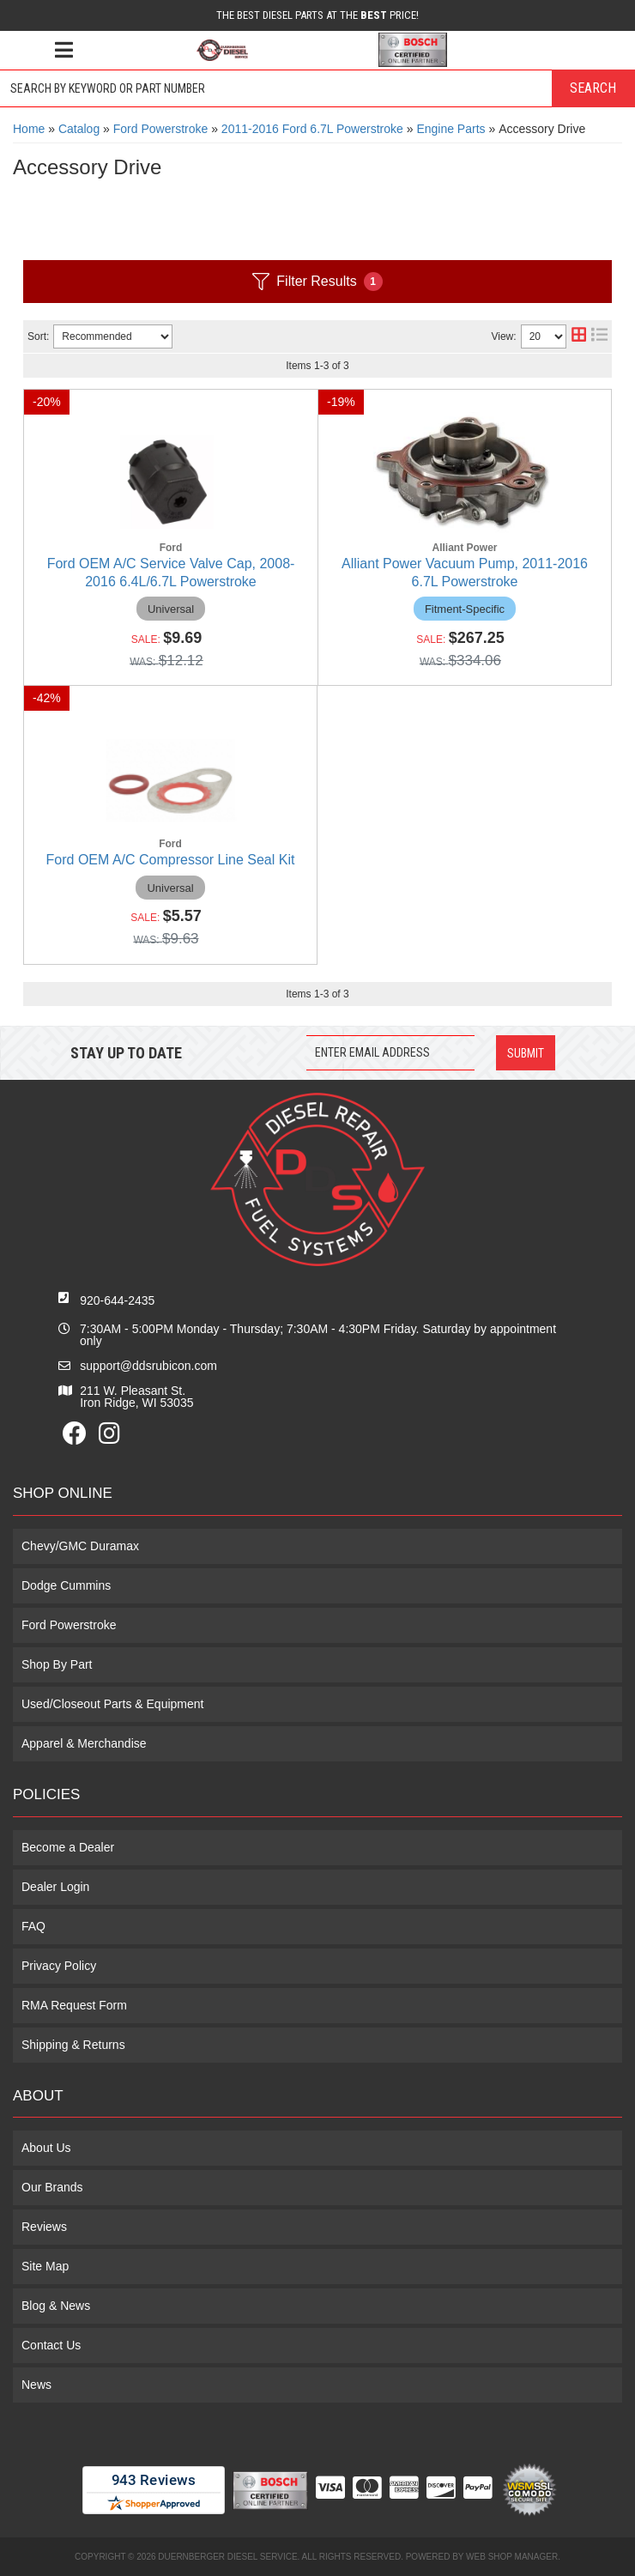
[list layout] (599, 336)
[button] (317, 88)
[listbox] (112, 336)
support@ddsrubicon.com (148, 1366)
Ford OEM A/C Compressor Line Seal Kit (170, 859)
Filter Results (317, 281)
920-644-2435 (117, 1300)
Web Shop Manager (512, 2556)
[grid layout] (579, 336)
